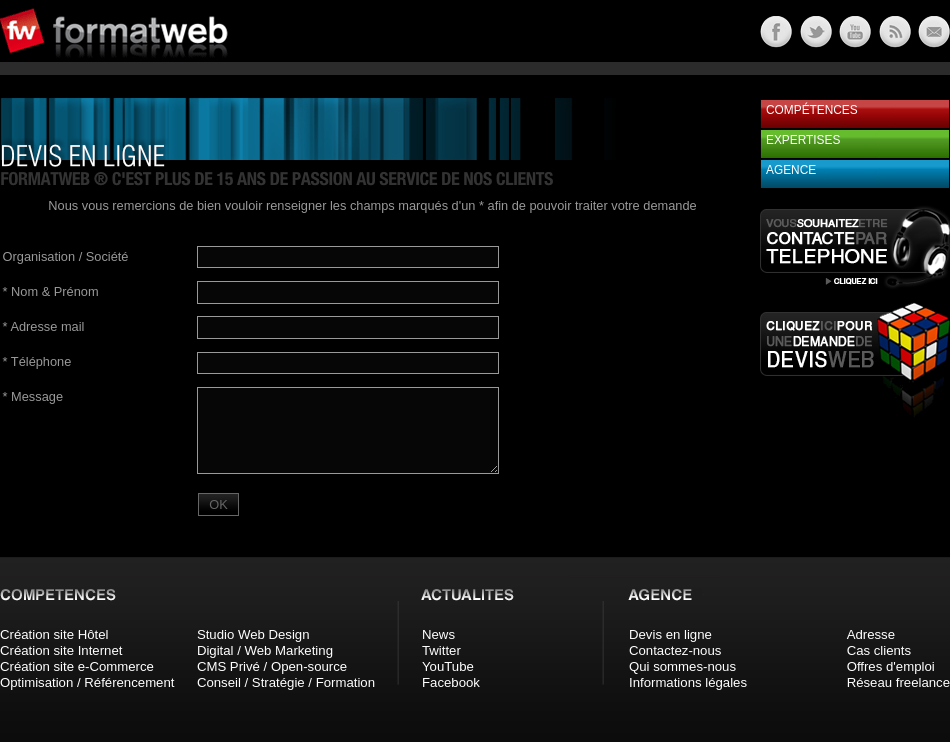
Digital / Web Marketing (265, 650)
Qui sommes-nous (682, 666)
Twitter (441, 650)
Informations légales (688, 682)
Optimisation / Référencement (87, 682)
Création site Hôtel (54, 634)
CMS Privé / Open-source (272, 666)
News (438, 634)
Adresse (871, 634)
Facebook (451, 682)
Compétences (812, 110)
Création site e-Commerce (77, 666)
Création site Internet (61, 650)
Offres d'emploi (891, 666)
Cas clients (879, 650)
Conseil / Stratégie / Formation (286, 682)
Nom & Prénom (51, 291)
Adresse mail (44, 326)
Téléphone (37, 361)
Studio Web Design (253, 634)
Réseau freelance (898, 682)
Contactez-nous (675, 650)
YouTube (448, 666)
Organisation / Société (66, 256)
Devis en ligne (670, 634)
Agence (791, 170)
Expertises (803, 140)
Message (33, 396)
